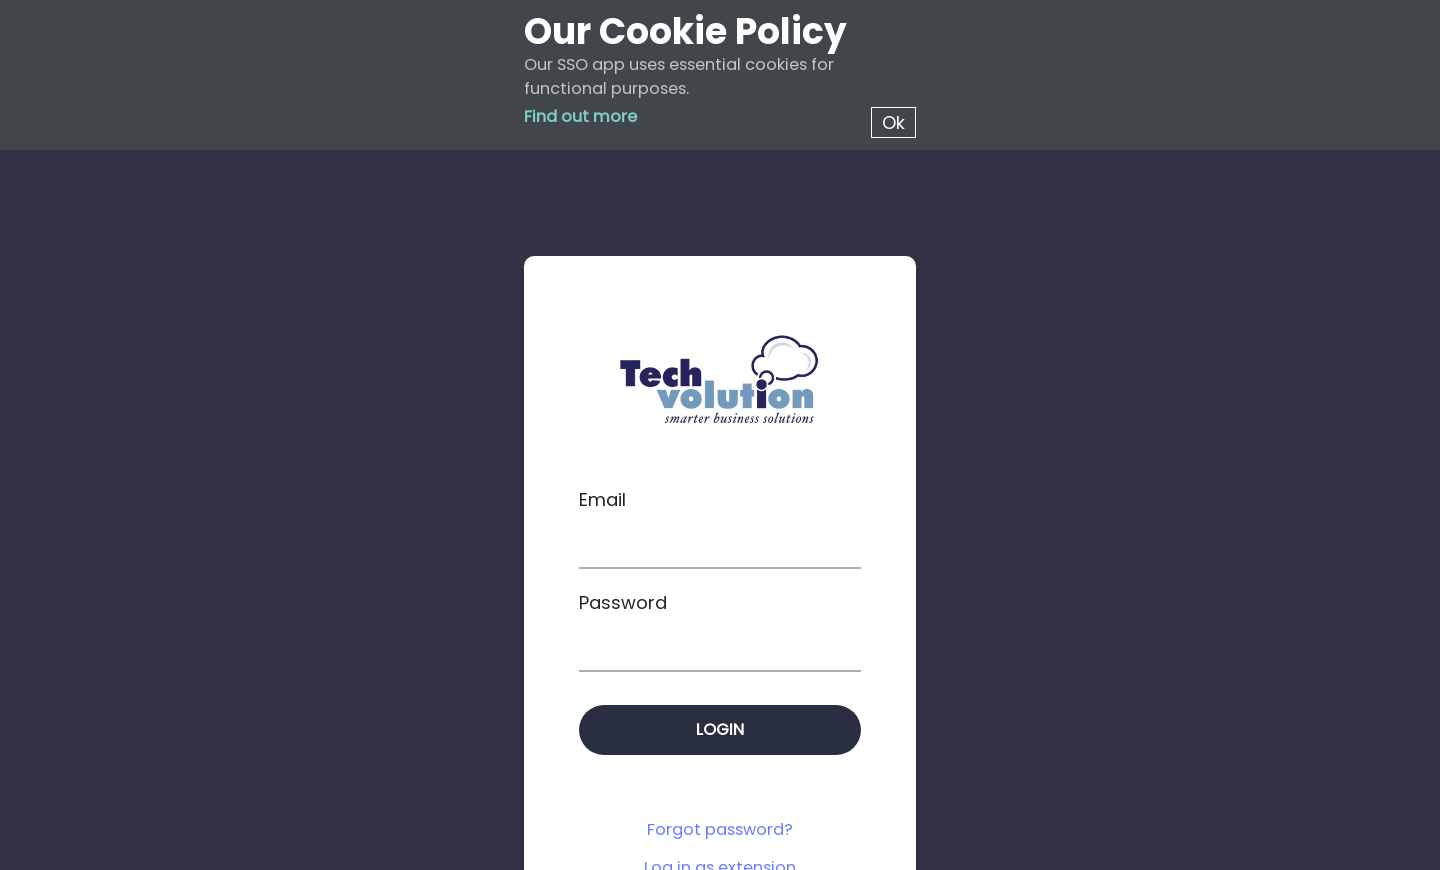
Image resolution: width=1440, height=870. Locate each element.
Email (602, 499)
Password (623, 602)
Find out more (580, 116)
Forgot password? (720, 829)
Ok (893, 122)
